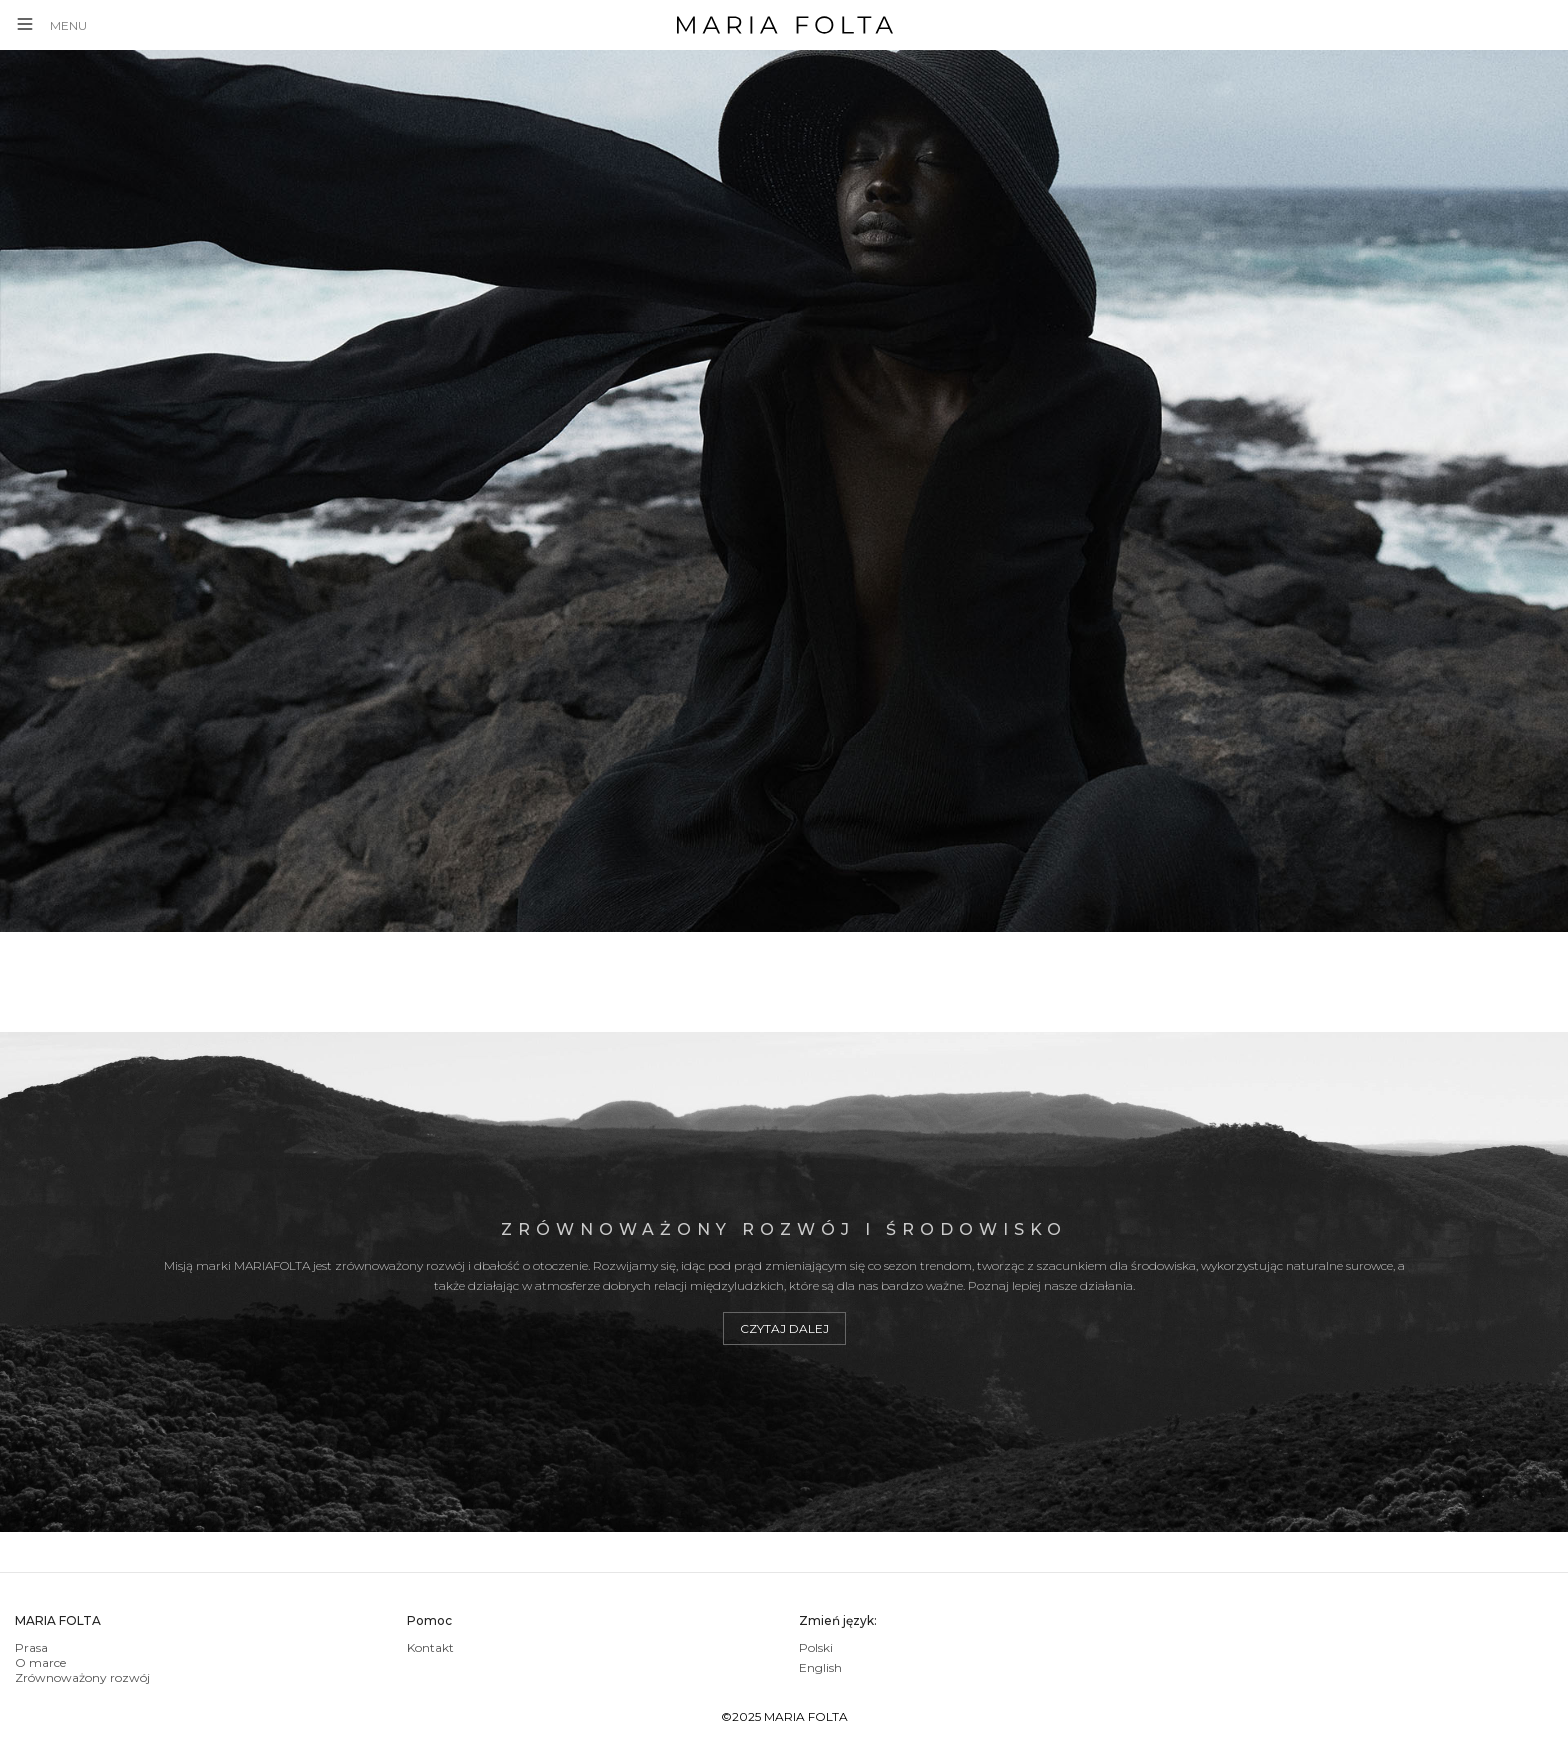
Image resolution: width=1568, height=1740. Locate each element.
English (820, 1667)
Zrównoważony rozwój (82, 1677)
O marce (40, 1662)
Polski (816, 1647)
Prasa (31, 1647)
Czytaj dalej (784, 1328)
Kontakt (430, 1647)
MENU (68, 25)
